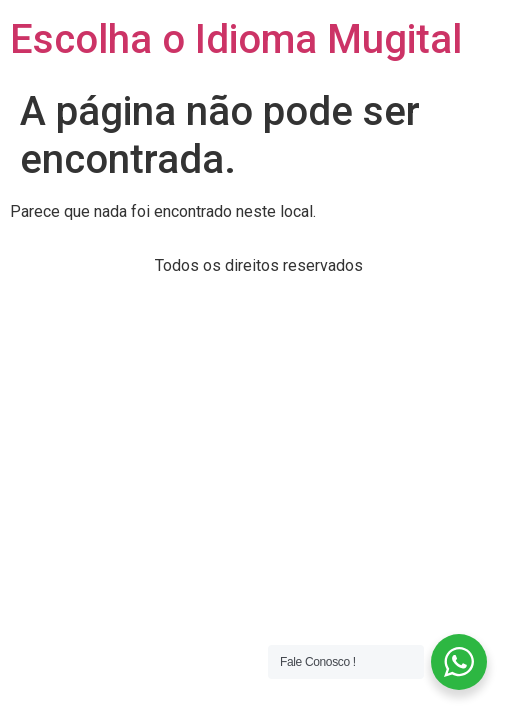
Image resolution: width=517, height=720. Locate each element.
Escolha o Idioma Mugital (236, 39)
